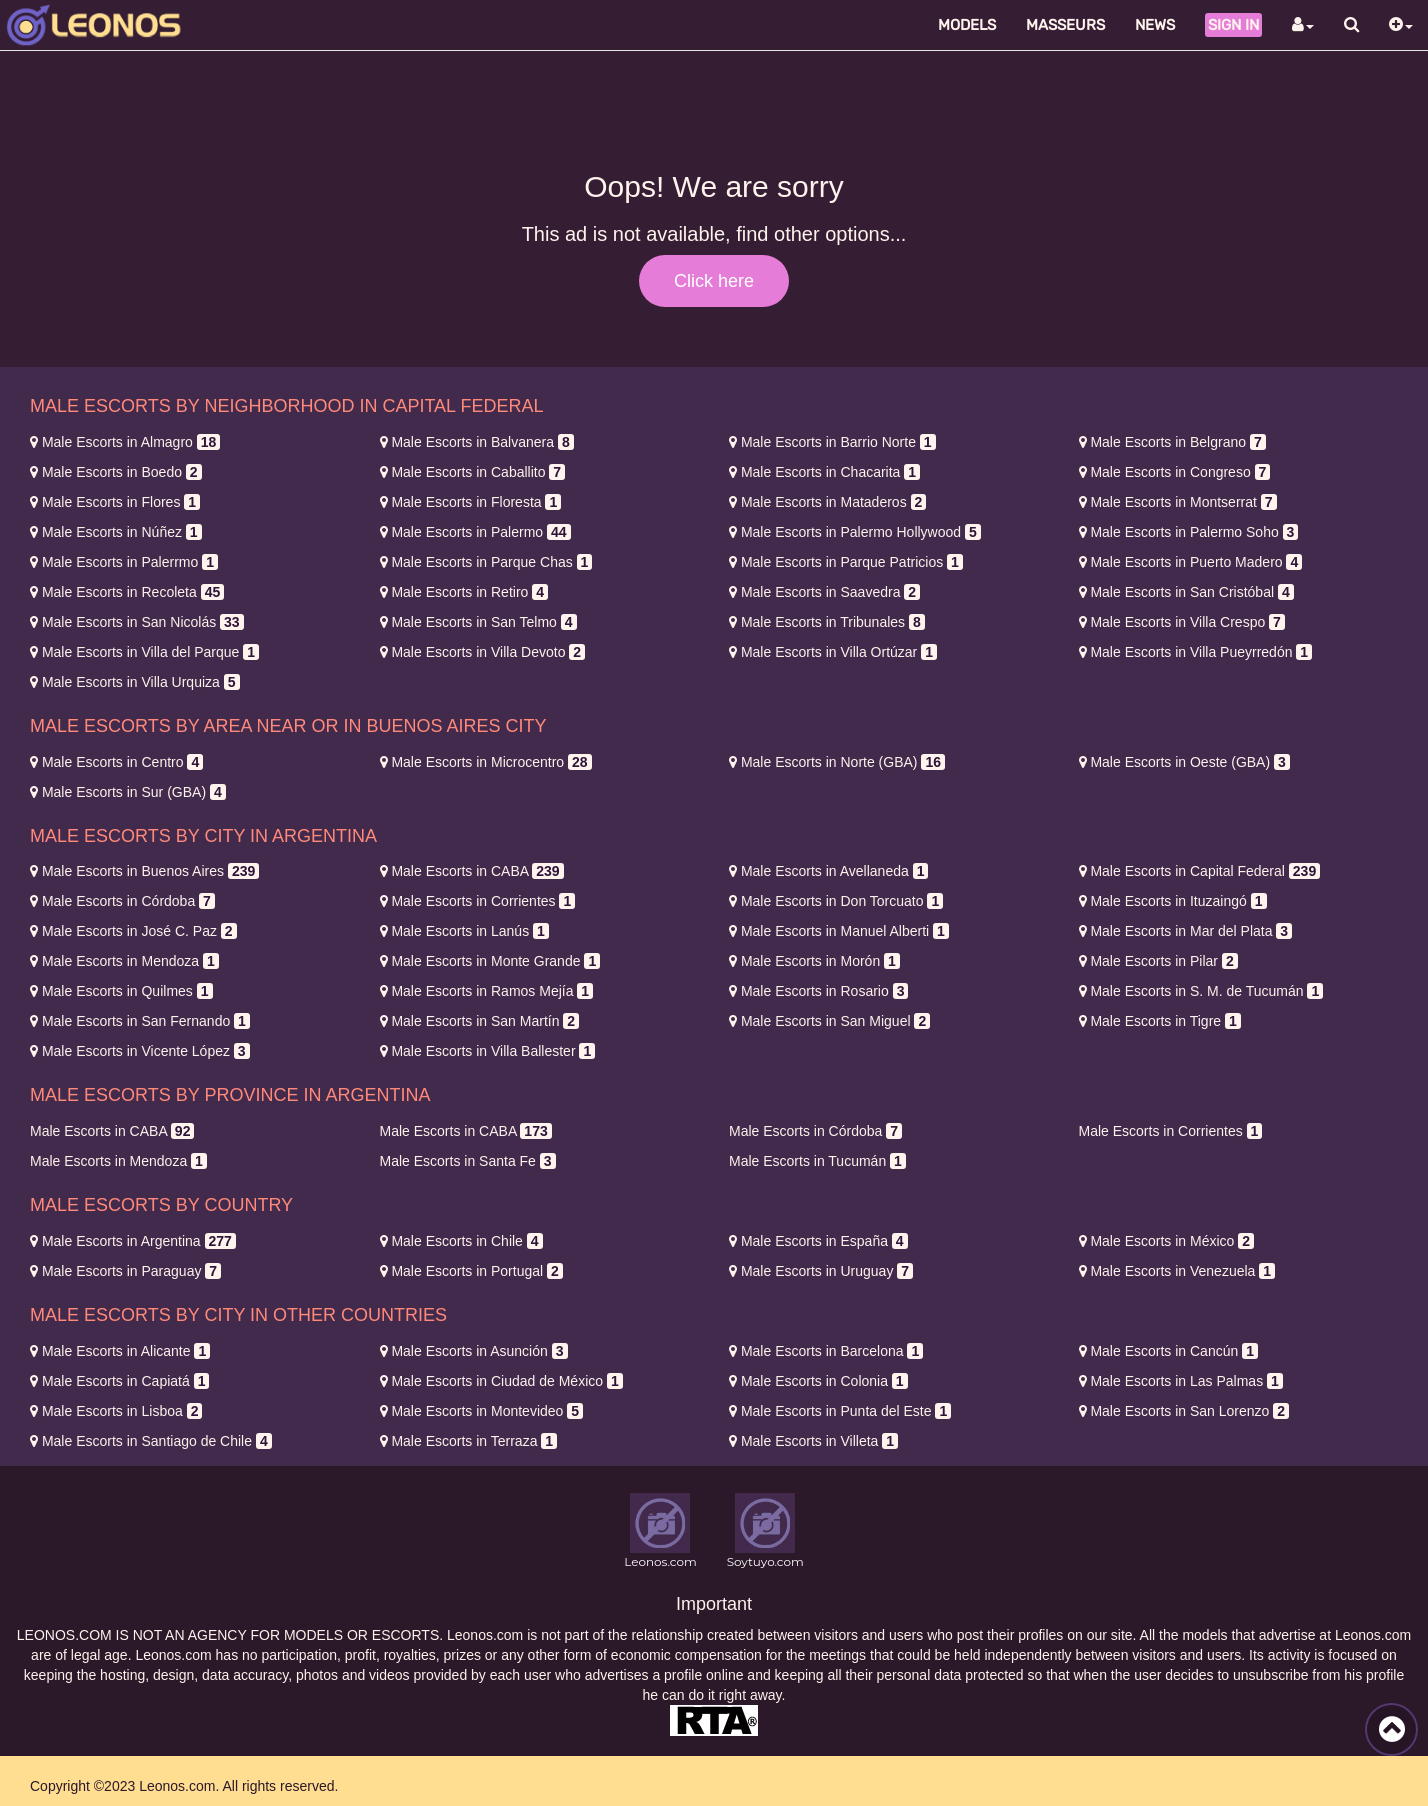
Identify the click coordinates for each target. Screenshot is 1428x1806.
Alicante (120, 1351)
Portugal (471, 1271)
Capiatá (119, 1381)
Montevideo (482, 1411)
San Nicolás (137, 622)
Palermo (475, 532)
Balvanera (477, 442)
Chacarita (824, 472)
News (1155, 25)
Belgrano (1172, 442)
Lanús (464, 931)
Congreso (1175, 472)
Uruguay (821, 1271)
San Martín (480, 1021)
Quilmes (121, 991)
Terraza (469, 1441)
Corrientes (478, 901)
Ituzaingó (1173, 901)
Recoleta (127, 592)
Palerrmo (124, 562)
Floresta (471, 502)
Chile (461, 1241)
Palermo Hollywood (855, 532)
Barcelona (826, 1351)
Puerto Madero (1191, 562)
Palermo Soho (1189, 532)
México (1167, 1241)
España (818, 1241)
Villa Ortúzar (833, 652)
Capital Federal (1200, 871)
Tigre (1160, 1021)
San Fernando (140, 1021)
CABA (472, 871)
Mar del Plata (1186, 931)
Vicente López (140, 1051)
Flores (115, 502)
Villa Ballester (488, 1051)
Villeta (813, 1441)
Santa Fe (468, 1161)
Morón (814, 961)
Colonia (818, 1381)
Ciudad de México (501, 1381)
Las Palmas (1181, 1381)
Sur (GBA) (128, 792)
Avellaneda (828, 871)
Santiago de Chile (151, 1441)
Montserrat (1178, 502)
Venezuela (1177, 1271)
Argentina (133, 1241)
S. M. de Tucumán (1201, 991)
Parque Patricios (846, 562)
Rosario (818, 991)
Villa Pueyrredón (1196, 652)
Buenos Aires (144, 871)
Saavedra (824, 592)
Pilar (1158, 961)
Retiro (464, 592)
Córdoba (122, 901)
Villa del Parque (144, 652)
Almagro (125, 442)
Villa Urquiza (135, 682)
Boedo (116, 472)
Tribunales (827, 622)
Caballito (473, 472)
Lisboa (116, 1411)
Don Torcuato (836, 901)
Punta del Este (840, 1411)
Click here (714, 281)
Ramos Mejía (487, 991)
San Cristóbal (1186, 592)
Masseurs (1065, 25)
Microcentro (486, 762)
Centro (116, 762)
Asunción (474, 1351)
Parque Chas (486, 562)
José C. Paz (133, 931)
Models (967, 25)
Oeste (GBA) (1184, 762)
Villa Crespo (1182, 622)
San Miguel (829, 1021)
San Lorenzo (1184, 1411)
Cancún (1168, 1351)
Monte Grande (490, 961)
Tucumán (817, 1161)
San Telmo (478, 622)
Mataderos (827, 502)
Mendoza (124, 961)
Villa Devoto (483, 652)
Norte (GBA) (837, 762)
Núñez (116, 532)
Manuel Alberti (839, 931)
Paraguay (125, 1271)
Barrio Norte (832, 442)
